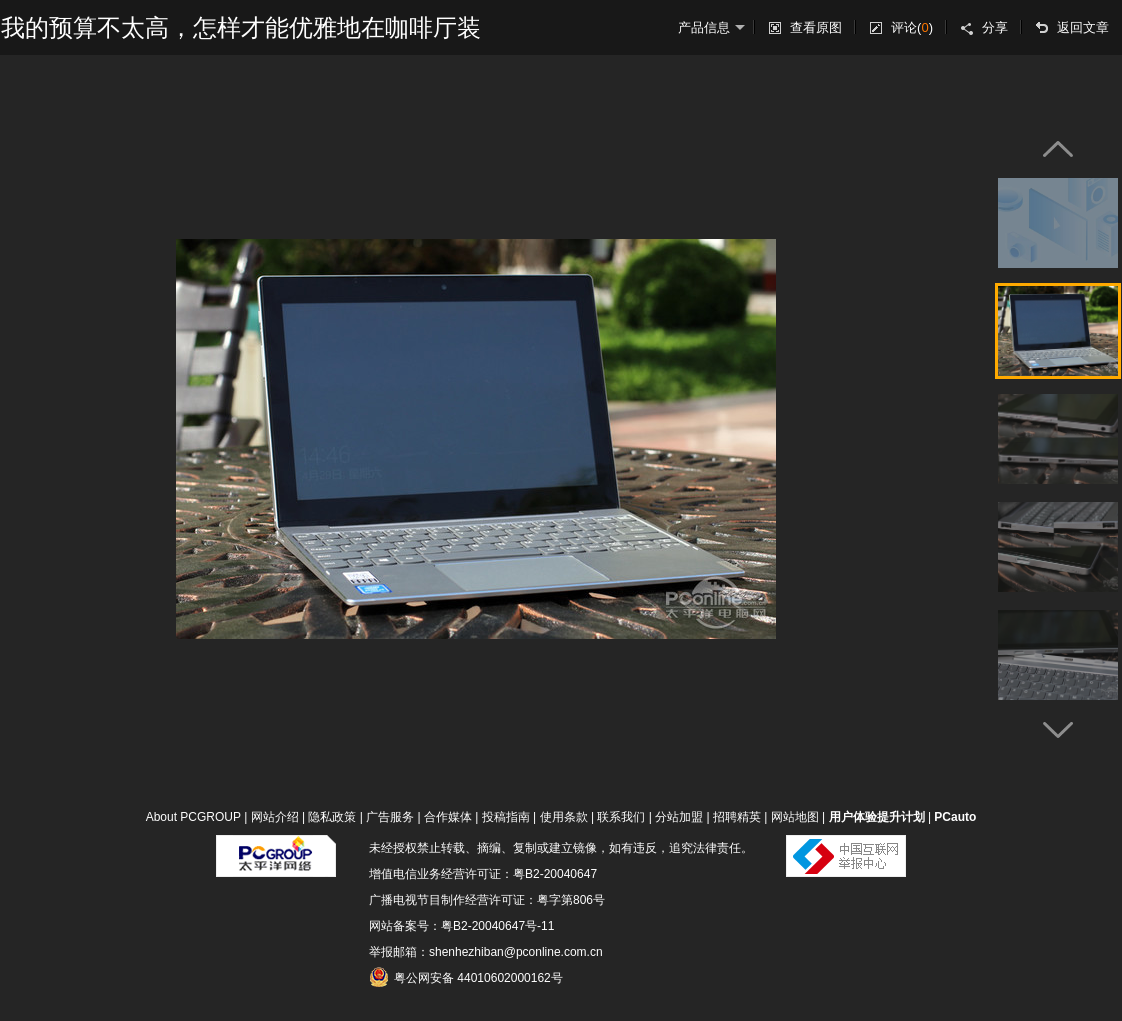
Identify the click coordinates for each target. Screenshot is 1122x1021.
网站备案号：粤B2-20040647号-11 (461, 926)
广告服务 (390, 817)
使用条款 (564, 817)
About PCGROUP (193, 817)
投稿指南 (506, 817)
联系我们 (621, 817)
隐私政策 (332, 817)
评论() (912, 27)
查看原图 (816, 27)
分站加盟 (679, 817)
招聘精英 (737, 817)
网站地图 (795, 817)
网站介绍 (275, 817)
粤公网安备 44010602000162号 (466, 977)
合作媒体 (448, 817)
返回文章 (1083, 27)
